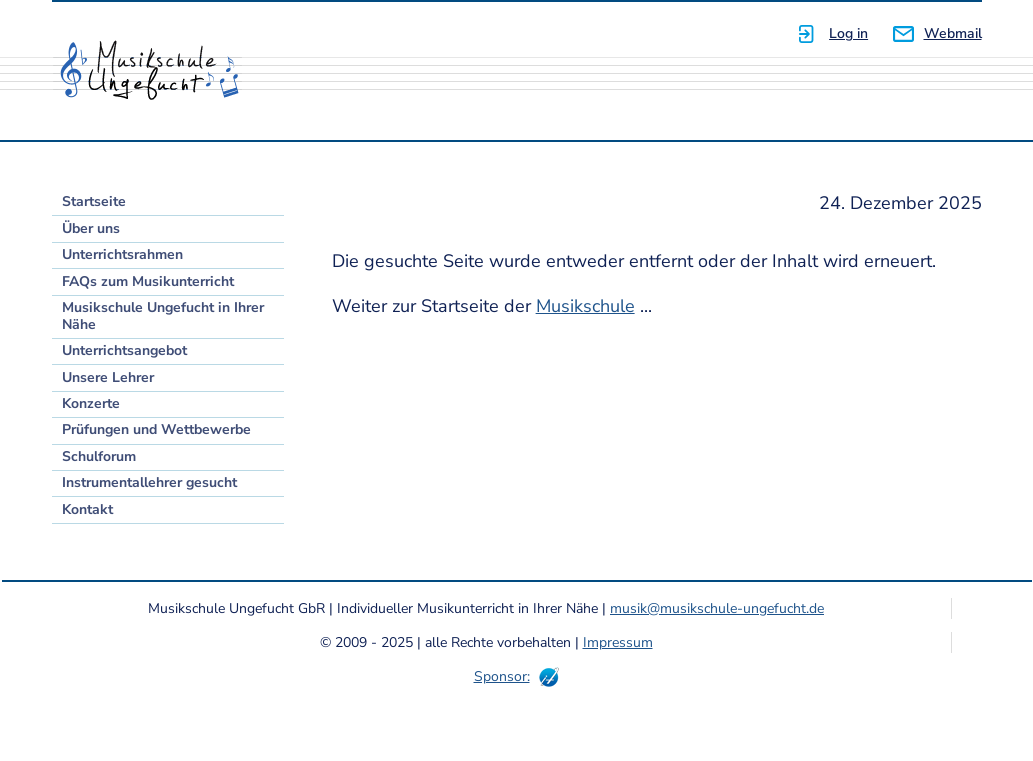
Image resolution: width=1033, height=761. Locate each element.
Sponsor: (502, 676)
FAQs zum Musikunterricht (148, 281)
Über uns (91, 228)
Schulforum (99, 456)
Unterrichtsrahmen (122, 254)
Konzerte (91, 403)
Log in (848, 33)
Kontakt (87, 509)
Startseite (94, 201)
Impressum (618, 642)
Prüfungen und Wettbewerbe (156, 429)
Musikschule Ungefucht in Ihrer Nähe (163, 316)
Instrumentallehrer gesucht (149, 482)
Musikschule (585, 306)
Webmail (953, 33)
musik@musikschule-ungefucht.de (717, 608)
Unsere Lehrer (108, 377)
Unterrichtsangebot (124, 350)
